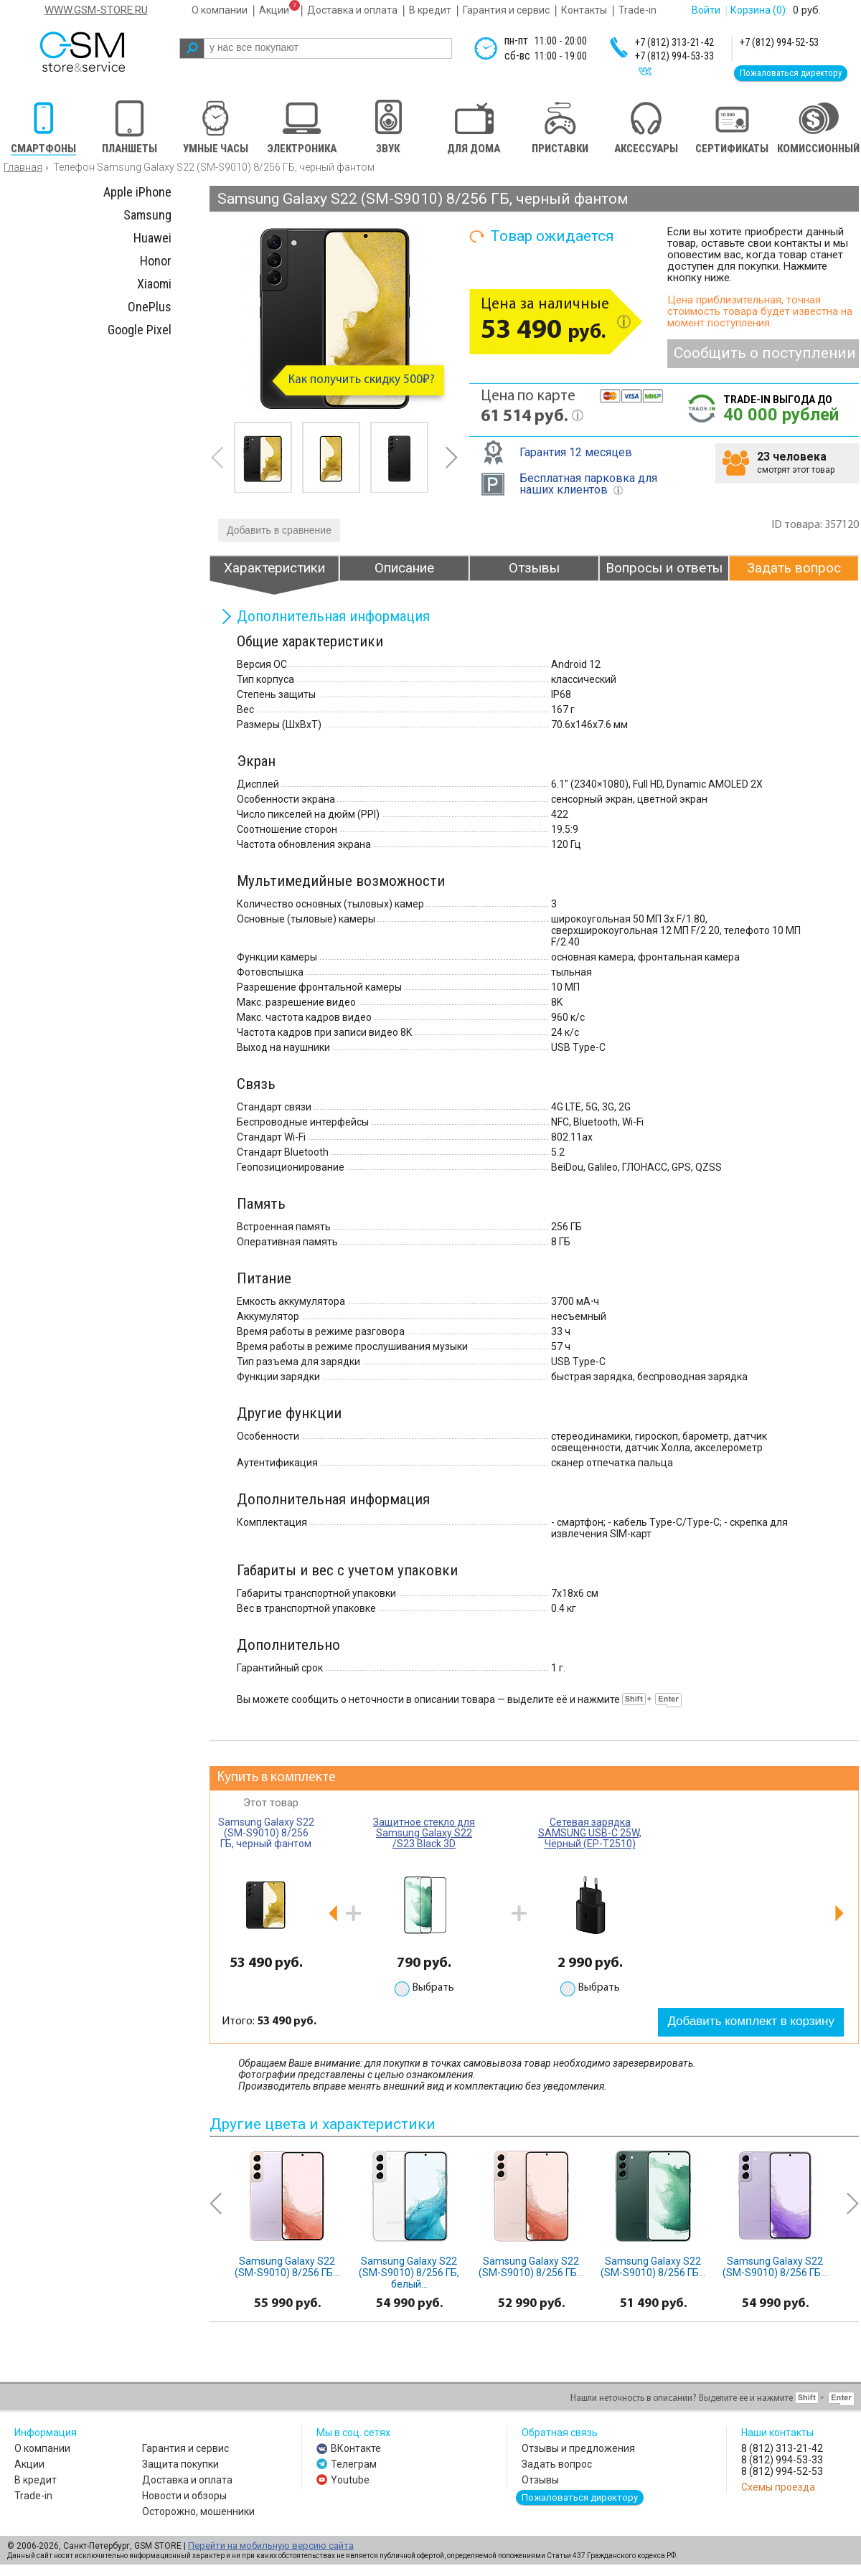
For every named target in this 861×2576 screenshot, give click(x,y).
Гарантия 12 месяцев (575, 452)
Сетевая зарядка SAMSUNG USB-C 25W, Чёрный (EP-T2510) (589, 1832)
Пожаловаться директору (791, 72)
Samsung (147, 214)
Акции (274, 10)
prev (217, 457)
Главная (23, 167)
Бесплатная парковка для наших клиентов (588, 483)
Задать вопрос (557, 2464)
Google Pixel (139, 329)
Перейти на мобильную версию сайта (271, 2545)
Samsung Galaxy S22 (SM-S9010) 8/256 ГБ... (287, 2266)
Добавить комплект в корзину (750, 2021)
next (451, 457)
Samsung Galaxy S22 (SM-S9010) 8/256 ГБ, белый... (409, 2272)
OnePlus (149, 306)
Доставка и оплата (352, 10)
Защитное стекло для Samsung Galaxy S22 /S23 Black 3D (424, 1832)
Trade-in (637, 10)
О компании (220, 10)
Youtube (350, 2480)
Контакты (584, 10)
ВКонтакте (356, 2448)
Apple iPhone (137, 191)
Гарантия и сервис (506, 10)
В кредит (430, 10)
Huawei (152, 237)
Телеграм (354, 2464)
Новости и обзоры (184, 2495)
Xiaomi (154, 283)
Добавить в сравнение (279, 530)
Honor (155, 260)
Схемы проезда (778, 2487)
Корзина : (759, 10)
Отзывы (540, 2480)
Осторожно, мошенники (198, 2511)
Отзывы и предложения (578, 2448)
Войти (706, 10)
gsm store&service (101, 51)
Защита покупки (180, 2464)
